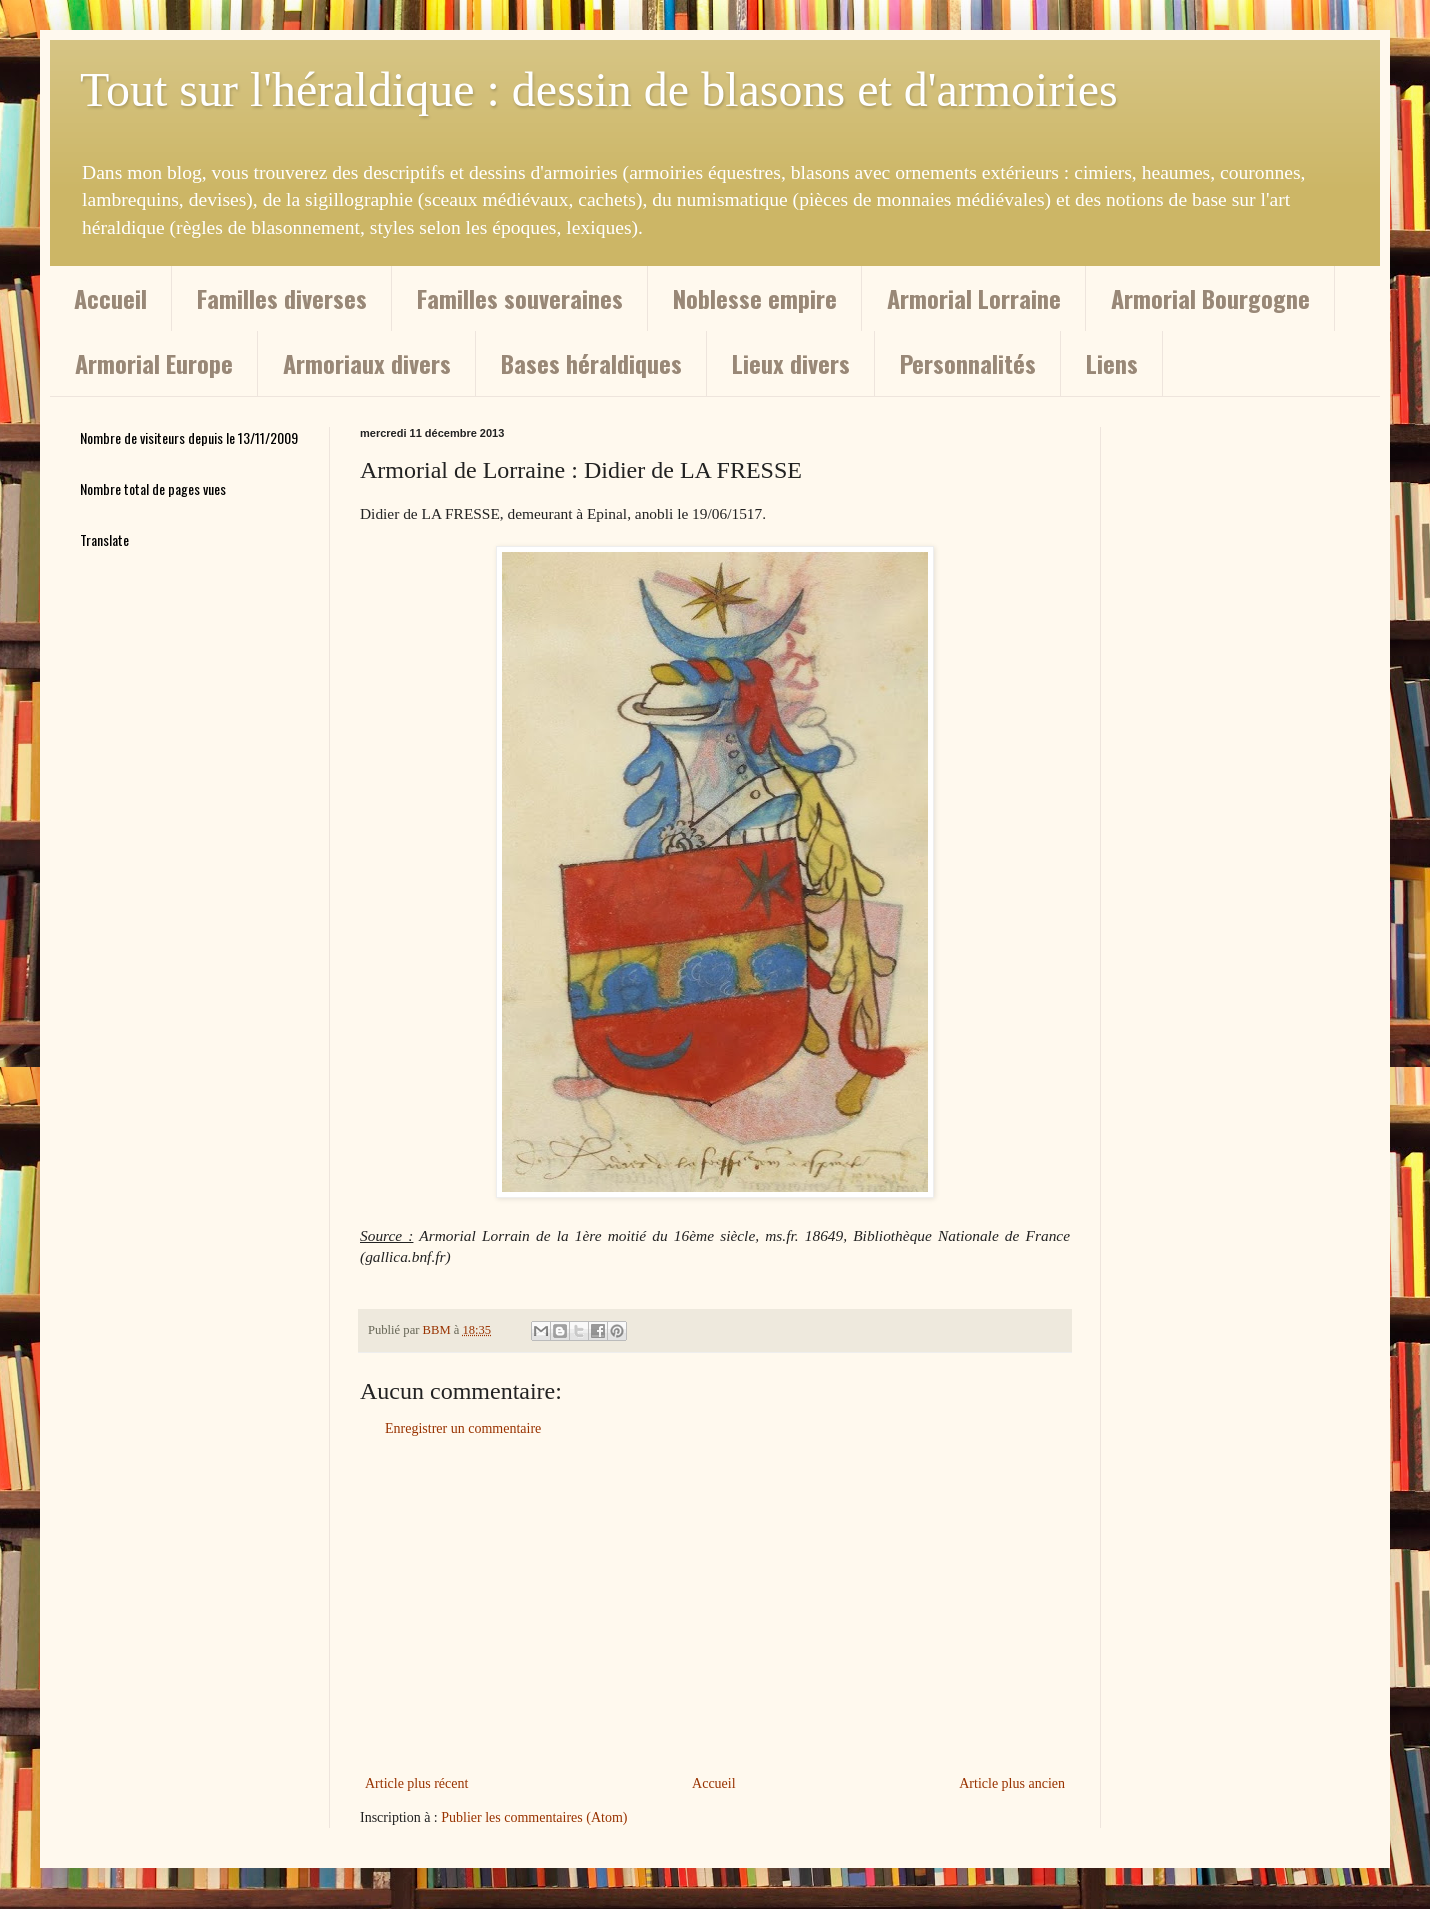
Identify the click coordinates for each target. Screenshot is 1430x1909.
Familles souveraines (520, 298)
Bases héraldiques (591, 363)
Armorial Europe (154, 363)
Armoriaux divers (367, 363)
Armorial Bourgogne (1210, 298)
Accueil (110, 298)
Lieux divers (791, 363)
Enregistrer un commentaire (463, 1428)
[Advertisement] (715, 1606)
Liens (1112, 363)
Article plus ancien (1012, 1783)
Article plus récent (416, 1783)
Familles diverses (282, 298)
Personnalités (968, 363)
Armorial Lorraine (974, 298)
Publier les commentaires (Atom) (534, 1817)
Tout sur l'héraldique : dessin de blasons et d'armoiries (599, 89)
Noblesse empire (755, 298)
